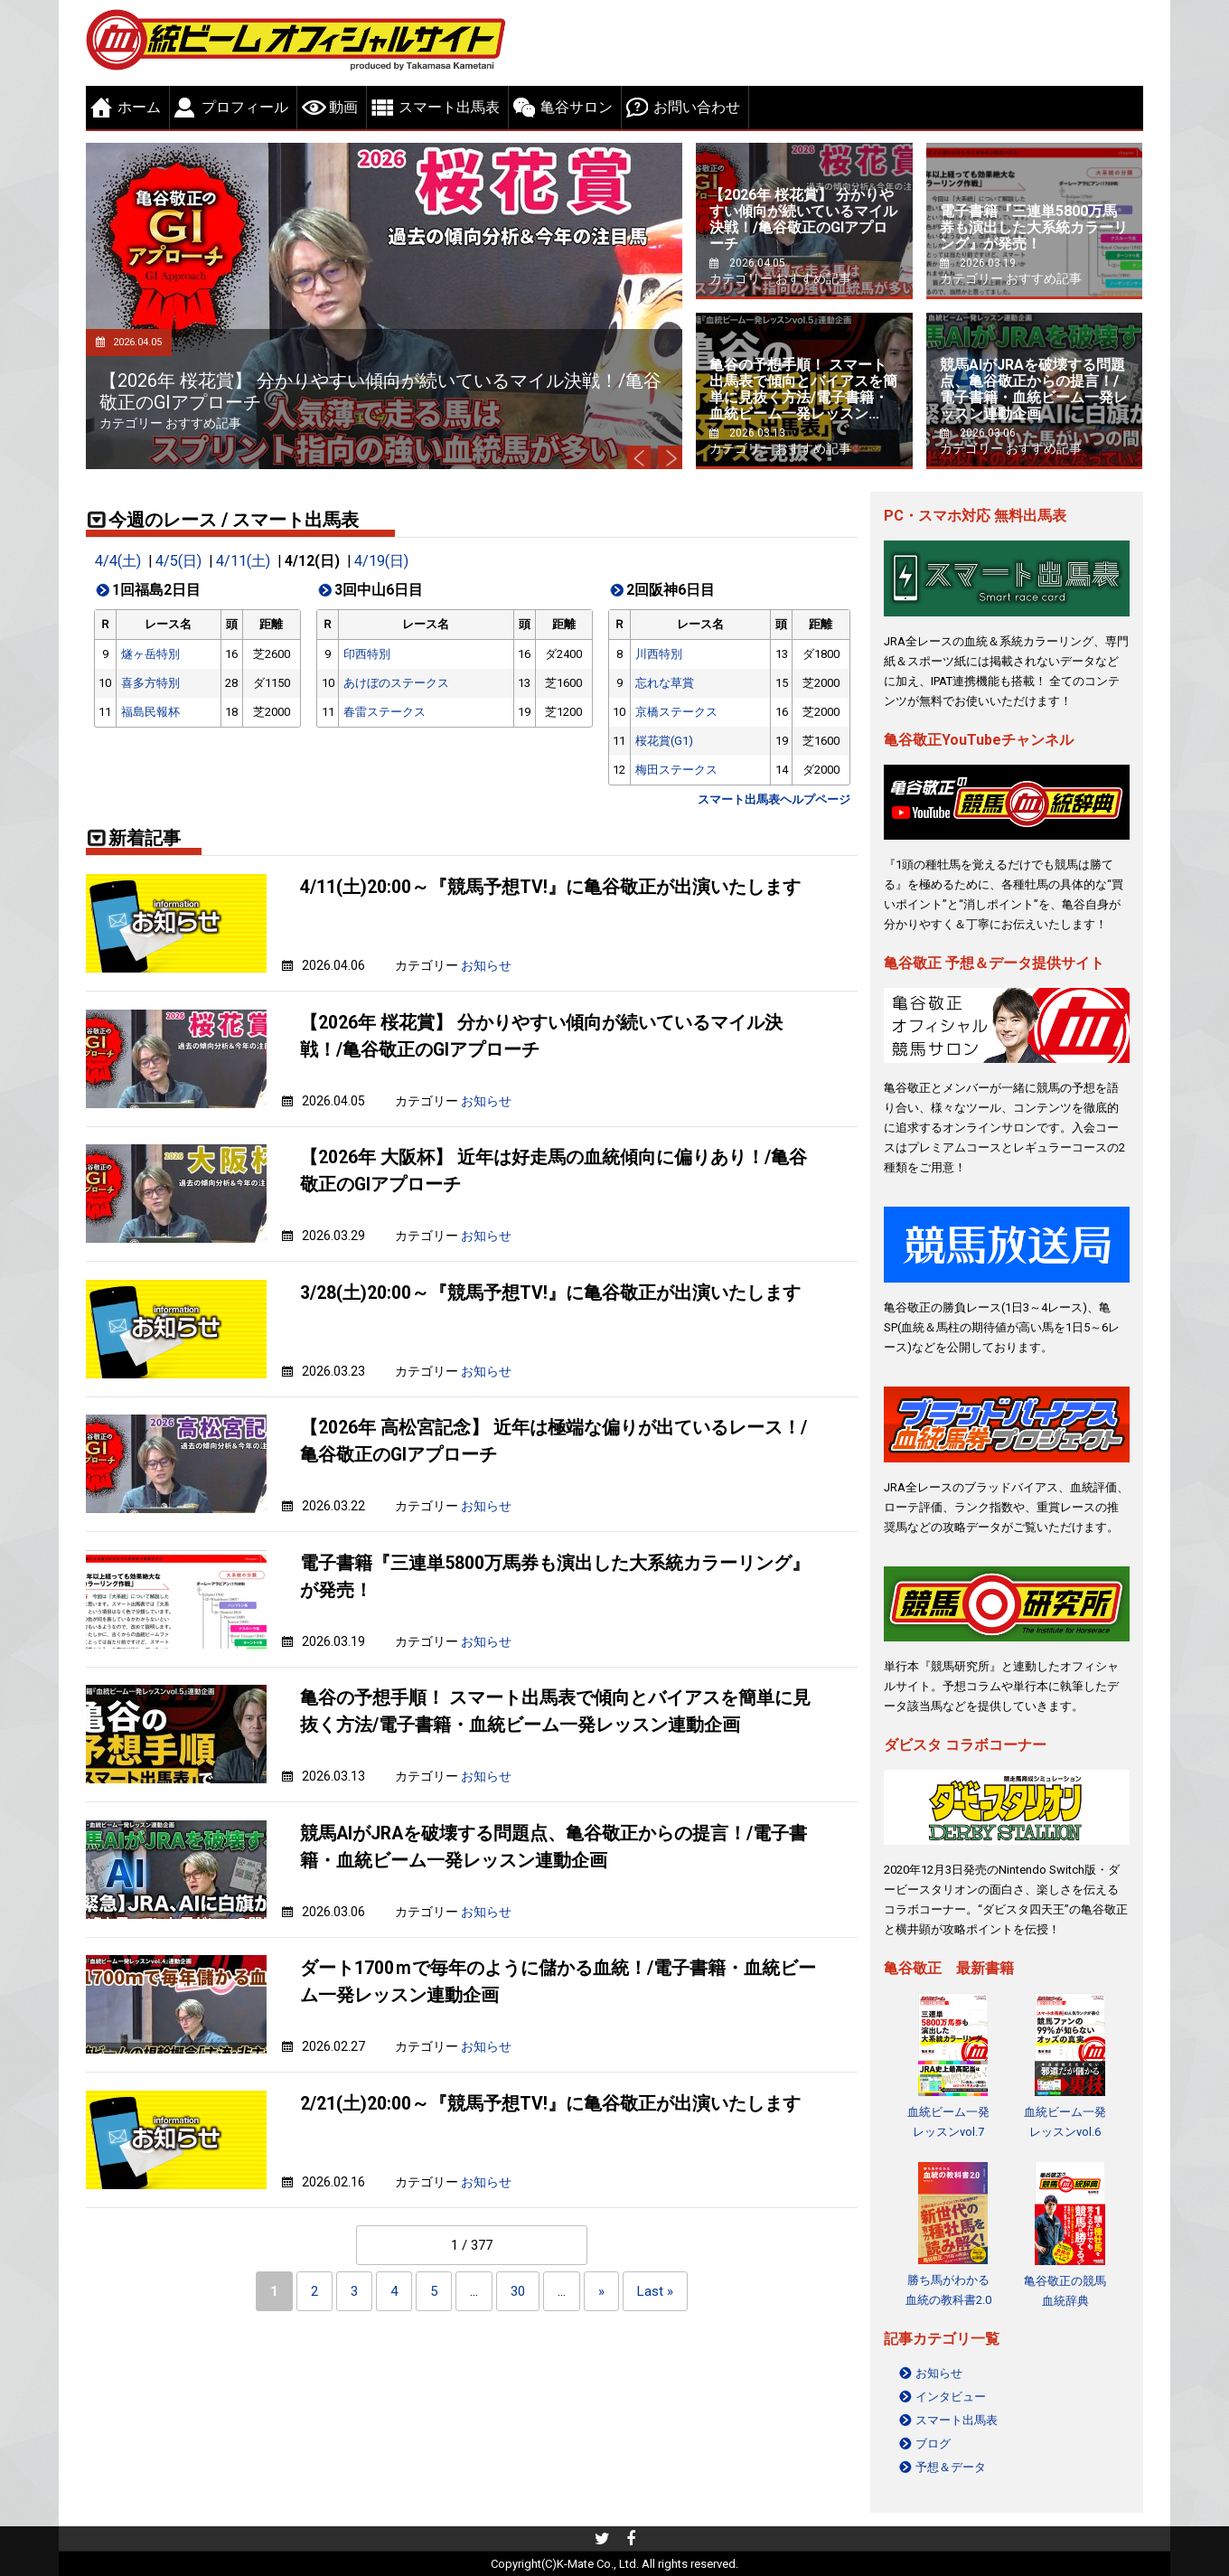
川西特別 (658, 654)
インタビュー (950, 2396)
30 (518, 2291)
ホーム (139, 107)
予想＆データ (950, 2467)
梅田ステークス (676, 769)
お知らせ (486, 965)
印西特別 (366, 654)
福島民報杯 (150, 712)
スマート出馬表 (449, 107)
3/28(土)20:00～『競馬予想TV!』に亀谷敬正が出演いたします (550, 1292)
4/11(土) (240, 561)
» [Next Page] (601, 2291)
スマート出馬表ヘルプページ (774, 799)
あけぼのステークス (396, 683)
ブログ (933, 2443)
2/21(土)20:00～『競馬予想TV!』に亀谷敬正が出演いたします (550, 2102)
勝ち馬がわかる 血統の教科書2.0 (948, 2290)
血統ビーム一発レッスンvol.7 (948, 2121)
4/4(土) (117, 561)
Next (668, 455)
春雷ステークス (384, 712)
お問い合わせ (696, 107)
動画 (343, 107)
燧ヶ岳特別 (150, 654)
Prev (634, 455)
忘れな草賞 (664, 683)
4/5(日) (177, 561)
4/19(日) (378, 561)
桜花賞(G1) (664, 740)
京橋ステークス (676, 712)
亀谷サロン (576, 107)
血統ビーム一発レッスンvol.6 (1065, 2121)
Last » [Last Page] (655, 2291)
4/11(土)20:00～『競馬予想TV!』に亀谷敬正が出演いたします (550, 887)
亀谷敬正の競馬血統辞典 (1065, 2290)
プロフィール (245, 107)
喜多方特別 (150, 683)
